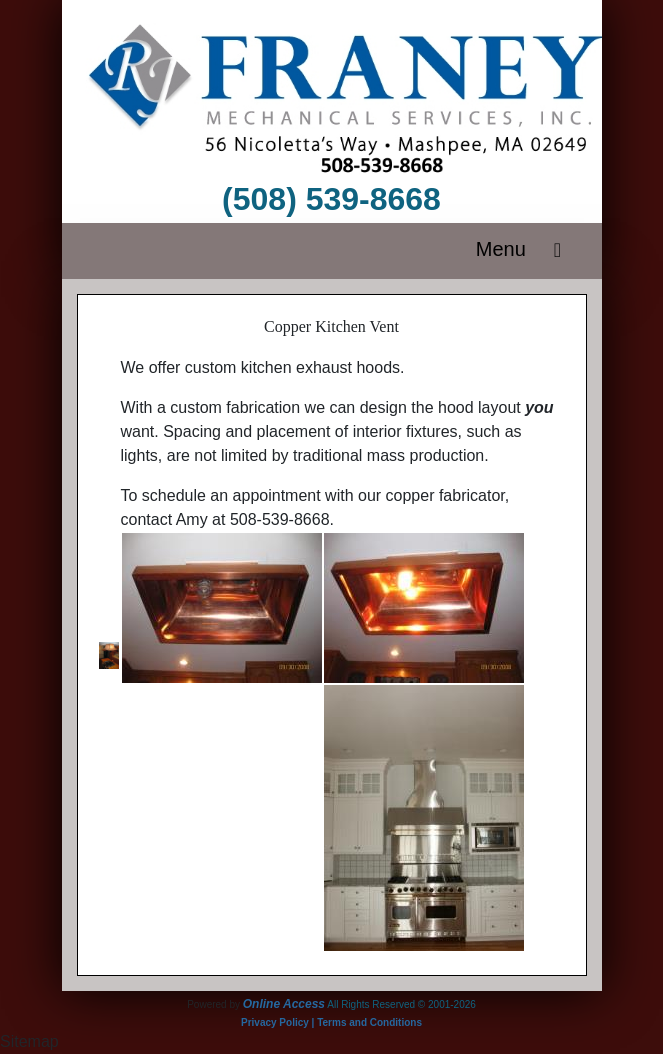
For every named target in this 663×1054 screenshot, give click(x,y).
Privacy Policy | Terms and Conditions (331, 1022)
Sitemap (29, 1041)
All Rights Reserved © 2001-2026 (401, 1004)
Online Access (284, 1004)
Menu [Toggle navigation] (524, 251)
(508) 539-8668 (331, 199)
